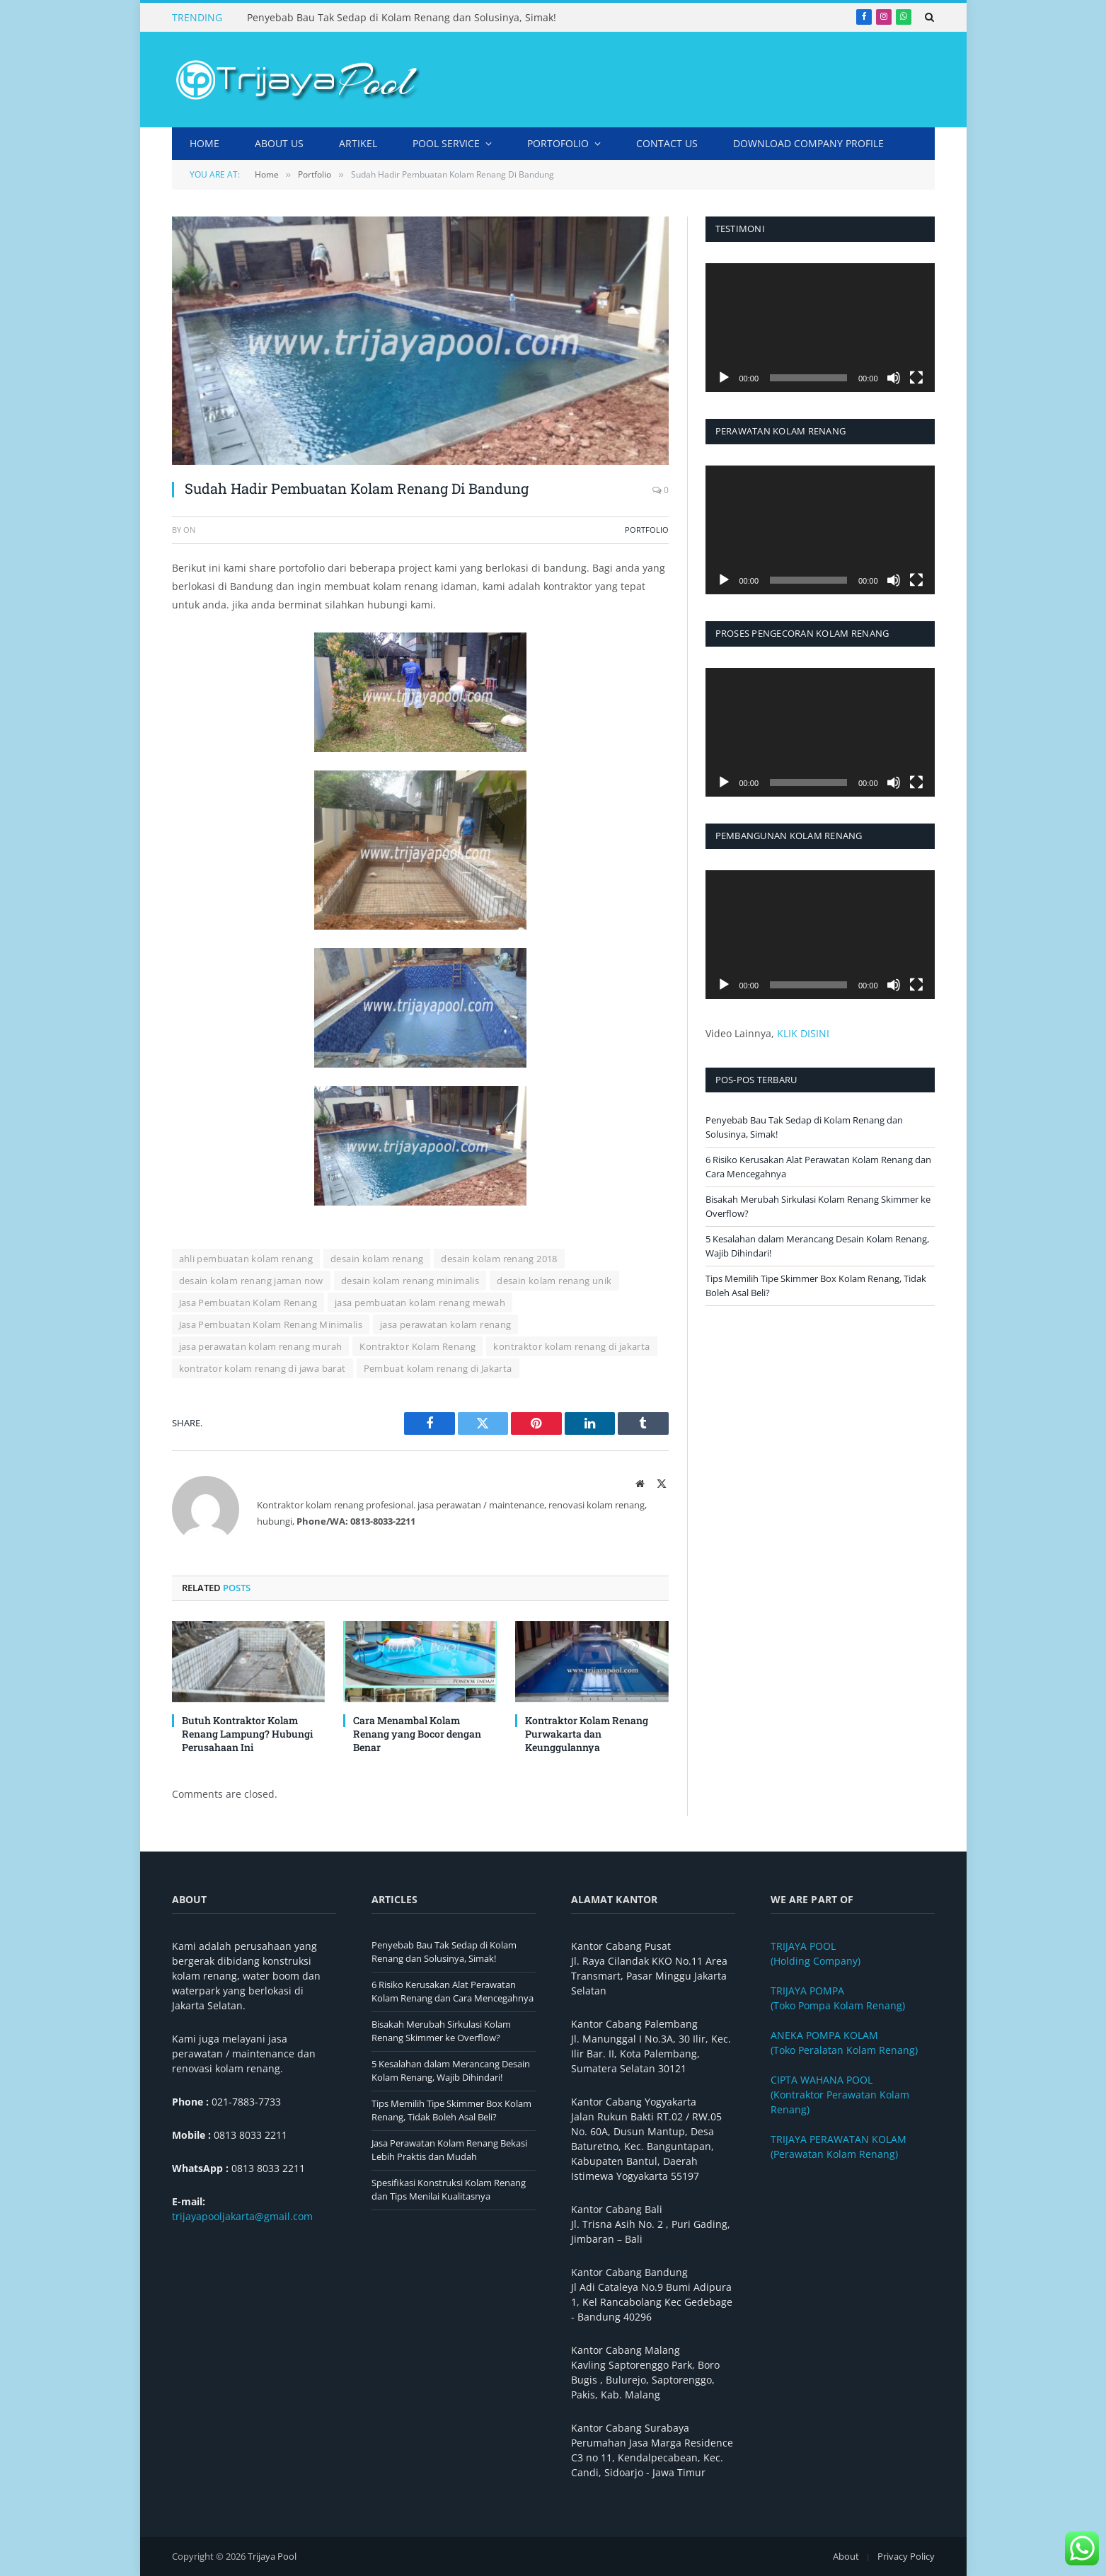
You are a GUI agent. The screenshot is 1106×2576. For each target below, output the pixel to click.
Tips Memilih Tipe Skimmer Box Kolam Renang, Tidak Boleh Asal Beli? (451, 2110)
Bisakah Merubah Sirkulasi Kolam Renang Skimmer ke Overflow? (441, 2031)
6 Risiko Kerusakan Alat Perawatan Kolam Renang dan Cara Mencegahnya (452, 1991)
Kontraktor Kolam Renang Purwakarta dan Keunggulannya (586, 1734)
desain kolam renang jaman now (251, 1280)
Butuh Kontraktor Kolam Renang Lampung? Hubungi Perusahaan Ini (247, 1734)
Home (204, 143)
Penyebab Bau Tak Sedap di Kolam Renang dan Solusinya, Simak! (401, 17)
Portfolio (647, 529)
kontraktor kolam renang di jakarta (571, 1346)
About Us (279, 143)
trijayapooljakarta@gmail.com (242, 2216)
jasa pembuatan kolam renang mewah (420, 1302)
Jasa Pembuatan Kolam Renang (248, 1302)
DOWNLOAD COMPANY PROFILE (808, 143)
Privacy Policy (906, 2556)
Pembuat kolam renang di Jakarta (438, 1368)
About (846, 2556)
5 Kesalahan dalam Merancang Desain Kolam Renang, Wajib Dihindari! (450, 2070)
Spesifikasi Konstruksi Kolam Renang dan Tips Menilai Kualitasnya (448, 2189)
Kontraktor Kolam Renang (417, 1346)
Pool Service (446, 143)
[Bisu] (894, 378)
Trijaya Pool (272, 2556)
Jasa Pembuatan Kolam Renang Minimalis (270, 1324)
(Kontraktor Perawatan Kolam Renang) (840, 2094)
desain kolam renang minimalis (410, 1280)
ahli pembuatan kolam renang (246, 1258)
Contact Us (667, 143)
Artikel (358, 143)
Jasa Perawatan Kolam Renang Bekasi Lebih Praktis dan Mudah (449, 2150)
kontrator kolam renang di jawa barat (262, 1368)
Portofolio (558, 143)
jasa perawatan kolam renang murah (260, 1346)
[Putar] (724, 378)
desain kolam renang (376, 1258)
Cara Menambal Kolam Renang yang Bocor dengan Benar (417, 1734)
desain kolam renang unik (554, 1280)
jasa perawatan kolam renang (446, 1324)
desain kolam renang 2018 (499, 1258)
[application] (820, 327)
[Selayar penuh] (916, 378)
